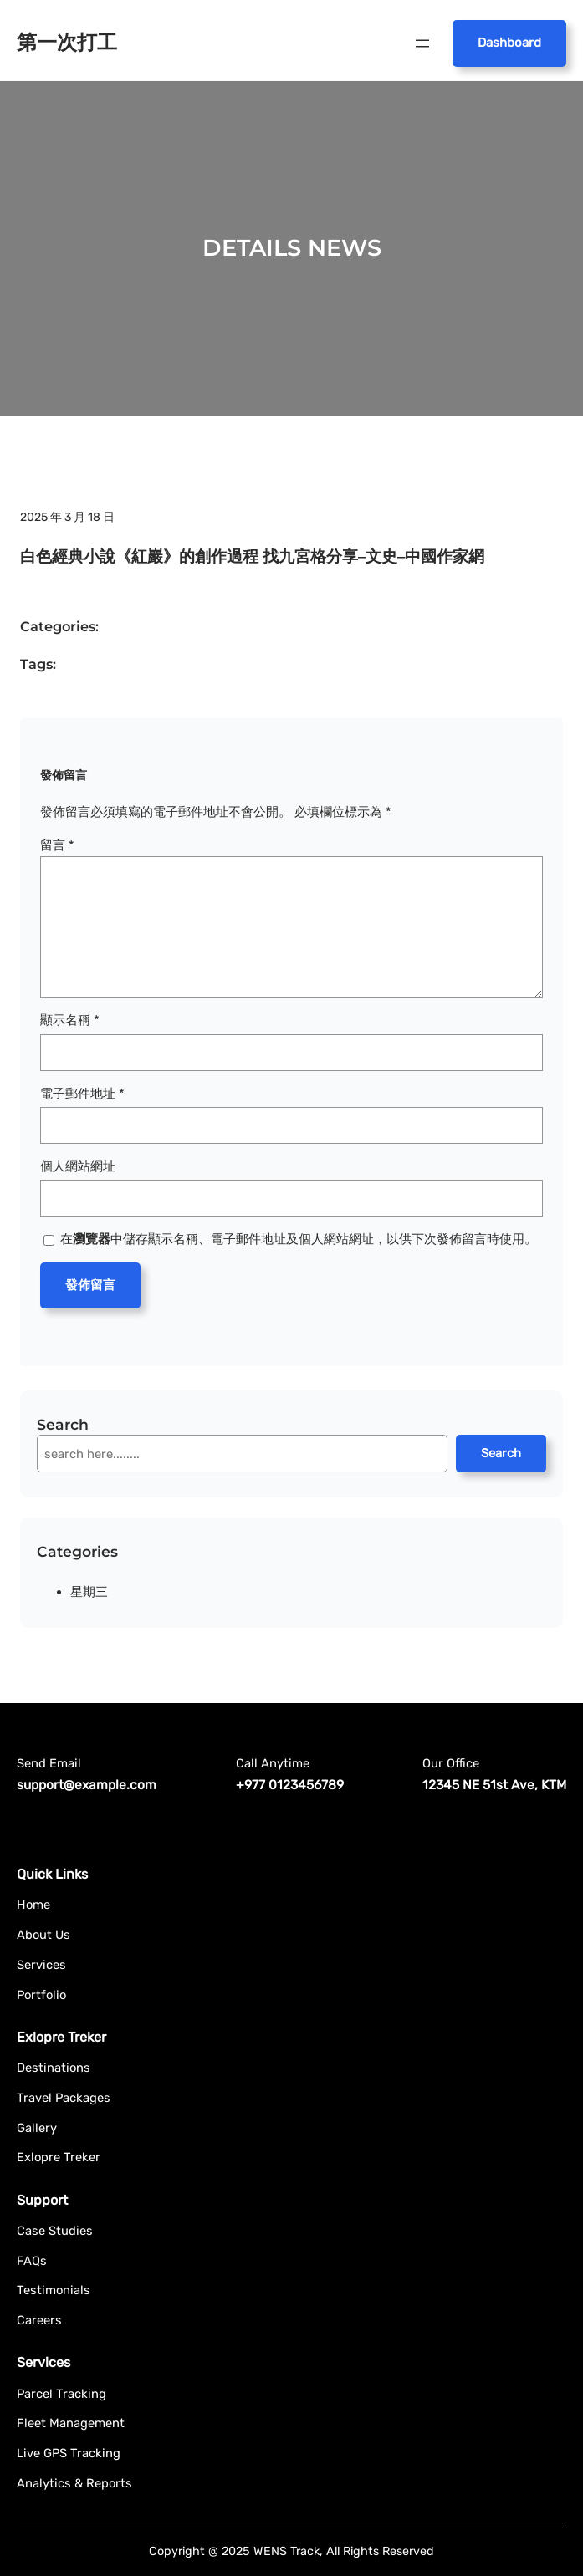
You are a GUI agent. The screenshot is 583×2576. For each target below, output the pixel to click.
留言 (57, 845)
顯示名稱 (70, 1020)
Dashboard (509, 42)
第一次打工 (67, 42)
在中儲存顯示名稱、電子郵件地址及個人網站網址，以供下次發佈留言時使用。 (298, 1239)
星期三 (89, 1591)
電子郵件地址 (82, 1093)
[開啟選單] (422, 43)
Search (501, 1453)
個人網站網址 (77, 1166)
